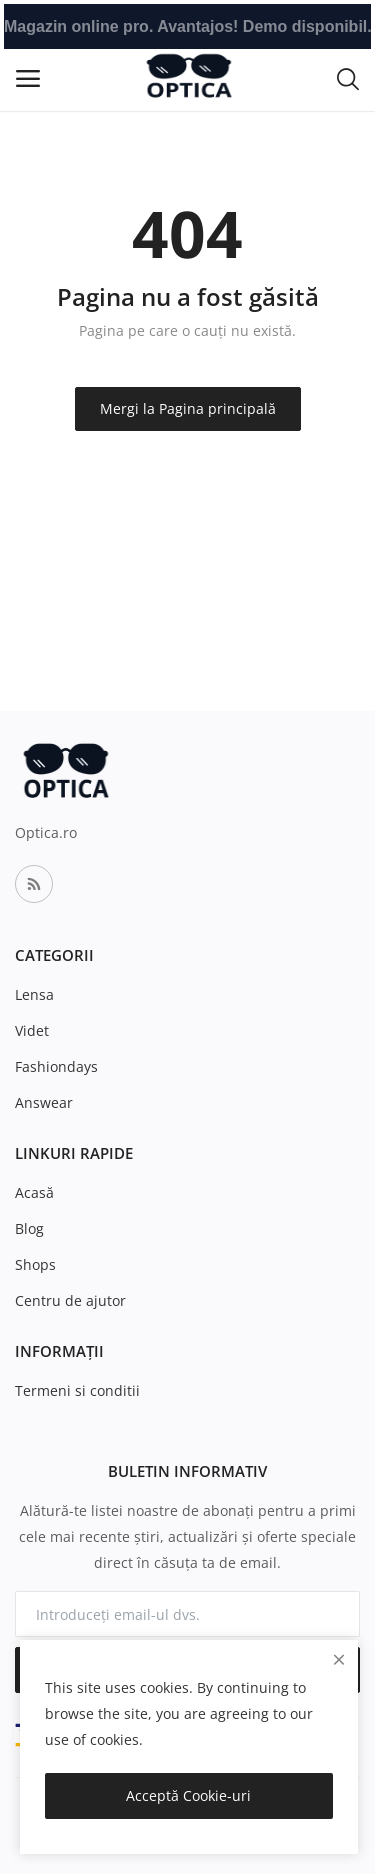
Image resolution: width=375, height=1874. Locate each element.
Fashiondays (56, 1066)
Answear (44, 1102)
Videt (32, 1030)
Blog (29, 1228)
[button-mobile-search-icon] (348, 78)
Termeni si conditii (77, 1390)
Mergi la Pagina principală (188, 408)
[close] (339, 1659)
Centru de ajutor (70, 1300)
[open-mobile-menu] (28, 78)
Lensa (34, 994)
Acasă (34, 1192)
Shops (35, 1264)
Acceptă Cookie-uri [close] (188, 1795)
